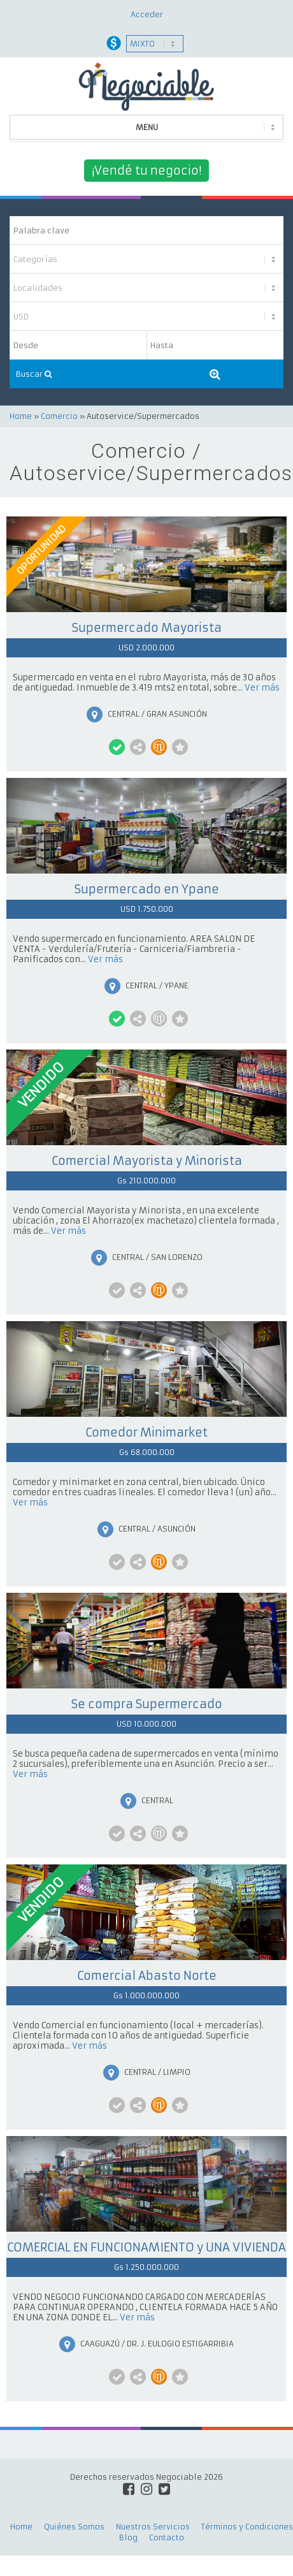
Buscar (34, 374)
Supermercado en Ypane (147, 889)
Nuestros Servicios (153, 2526)
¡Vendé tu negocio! (146, 170)
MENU (147, 127)
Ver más (262, 687)
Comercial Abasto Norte (147, 1975)
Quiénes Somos (74, 2526)
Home (21, 416)
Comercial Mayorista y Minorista (147, 1160)
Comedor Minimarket (146, 1432)
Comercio (59, 416)
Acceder (147, 14)
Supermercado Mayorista (147, 627)
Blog (128, 2537)
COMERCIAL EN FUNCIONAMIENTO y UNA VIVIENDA (146, 2247)
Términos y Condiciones (247, 2526)
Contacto (166, 2537)
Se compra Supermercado (146, 1704)
